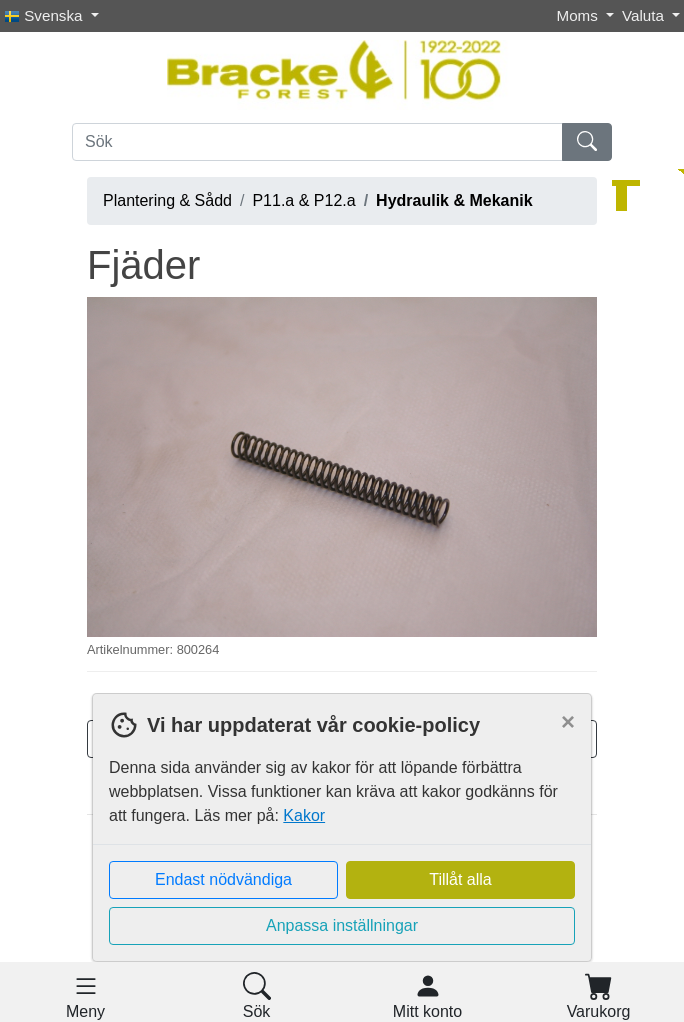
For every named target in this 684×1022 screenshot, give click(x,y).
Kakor (304, 815)
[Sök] (317, 142)
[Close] (568, 722)
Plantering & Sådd (167, 200)
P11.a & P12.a (303, 200)
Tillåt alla (460, 879)
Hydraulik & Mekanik (454, 200)
